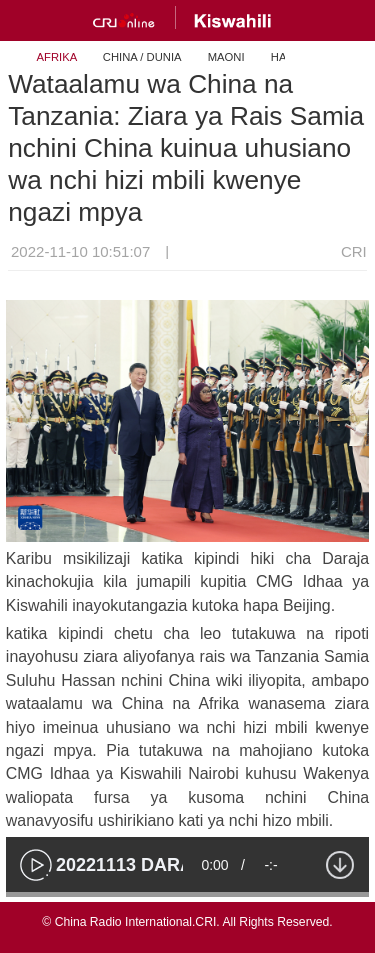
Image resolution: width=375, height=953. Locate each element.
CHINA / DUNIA (142, 57)
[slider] (187, 894)
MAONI (226, 57)
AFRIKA (57, 57)
